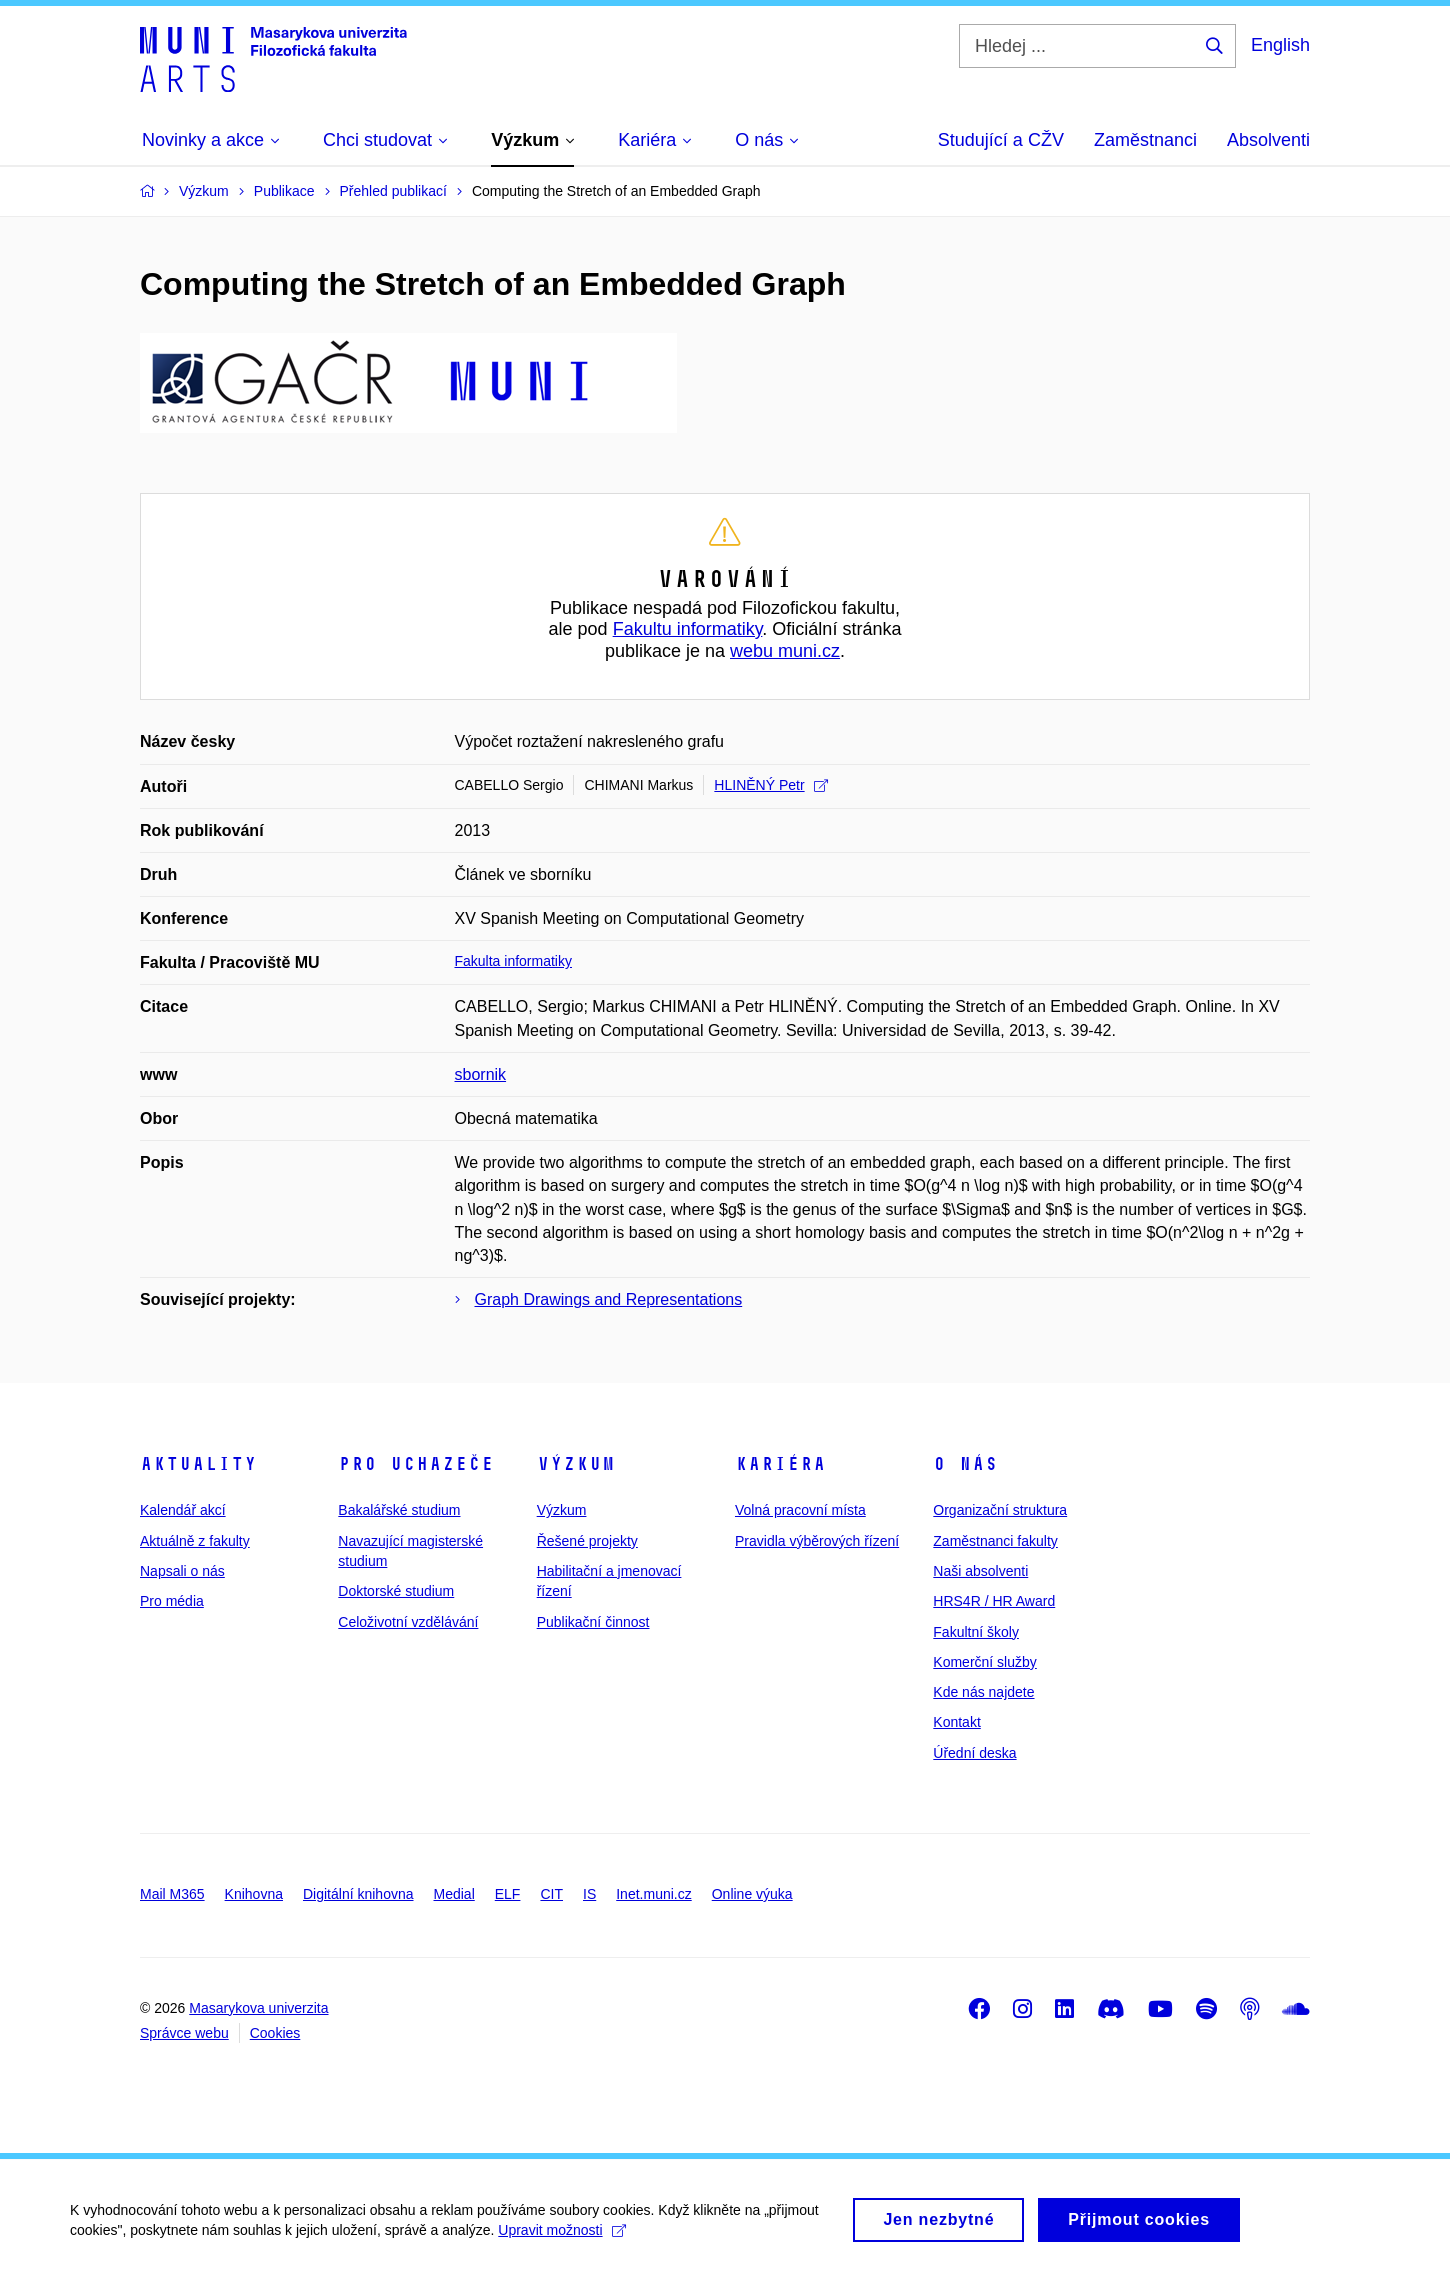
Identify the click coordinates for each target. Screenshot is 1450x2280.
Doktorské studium (396, 1591)
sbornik (481, 1074)
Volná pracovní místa (800, 1510)
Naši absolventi (980, 1571)
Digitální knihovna (358, 1894)
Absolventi (1268, 140)
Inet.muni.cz (653, 1894)
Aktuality (198, 1464)
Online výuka (752, 1894)
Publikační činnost (593, 1622)
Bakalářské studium (399, 1510)
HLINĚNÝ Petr (770, 785)
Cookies (275, 2033)
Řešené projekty (587, 1541)
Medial (454, 1894)
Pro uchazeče (416, 1464)
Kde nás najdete (983, 1692)
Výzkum (576, 1464)
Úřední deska (974, 1753)
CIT (551, 1894)
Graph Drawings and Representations (609, 1299)
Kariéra (780, 1464)
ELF (508, 1894)
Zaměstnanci (1145, 140)
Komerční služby (984, 1662)
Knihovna (254, 1894)
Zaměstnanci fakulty (995, 1541)
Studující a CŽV (1001, 140)
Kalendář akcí (183, 1510)
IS (589, 1894)
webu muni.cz (785, 651)
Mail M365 (172, 1894)
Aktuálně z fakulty (195, 1541)
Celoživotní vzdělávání (408, 1622)
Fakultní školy (976, 1632)
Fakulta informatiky (513, 961)
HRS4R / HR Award (994, 1601)
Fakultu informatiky (688, 629)
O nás (965, 1464)
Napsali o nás (182, 1571)
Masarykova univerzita (258, 2008)
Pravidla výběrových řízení (817, 1541)
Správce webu (184, 2033)
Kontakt (956, 1722)
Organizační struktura (1000, 1510)
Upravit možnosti (561, 2237)
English (1280, 45)
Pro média (172, 1601)
